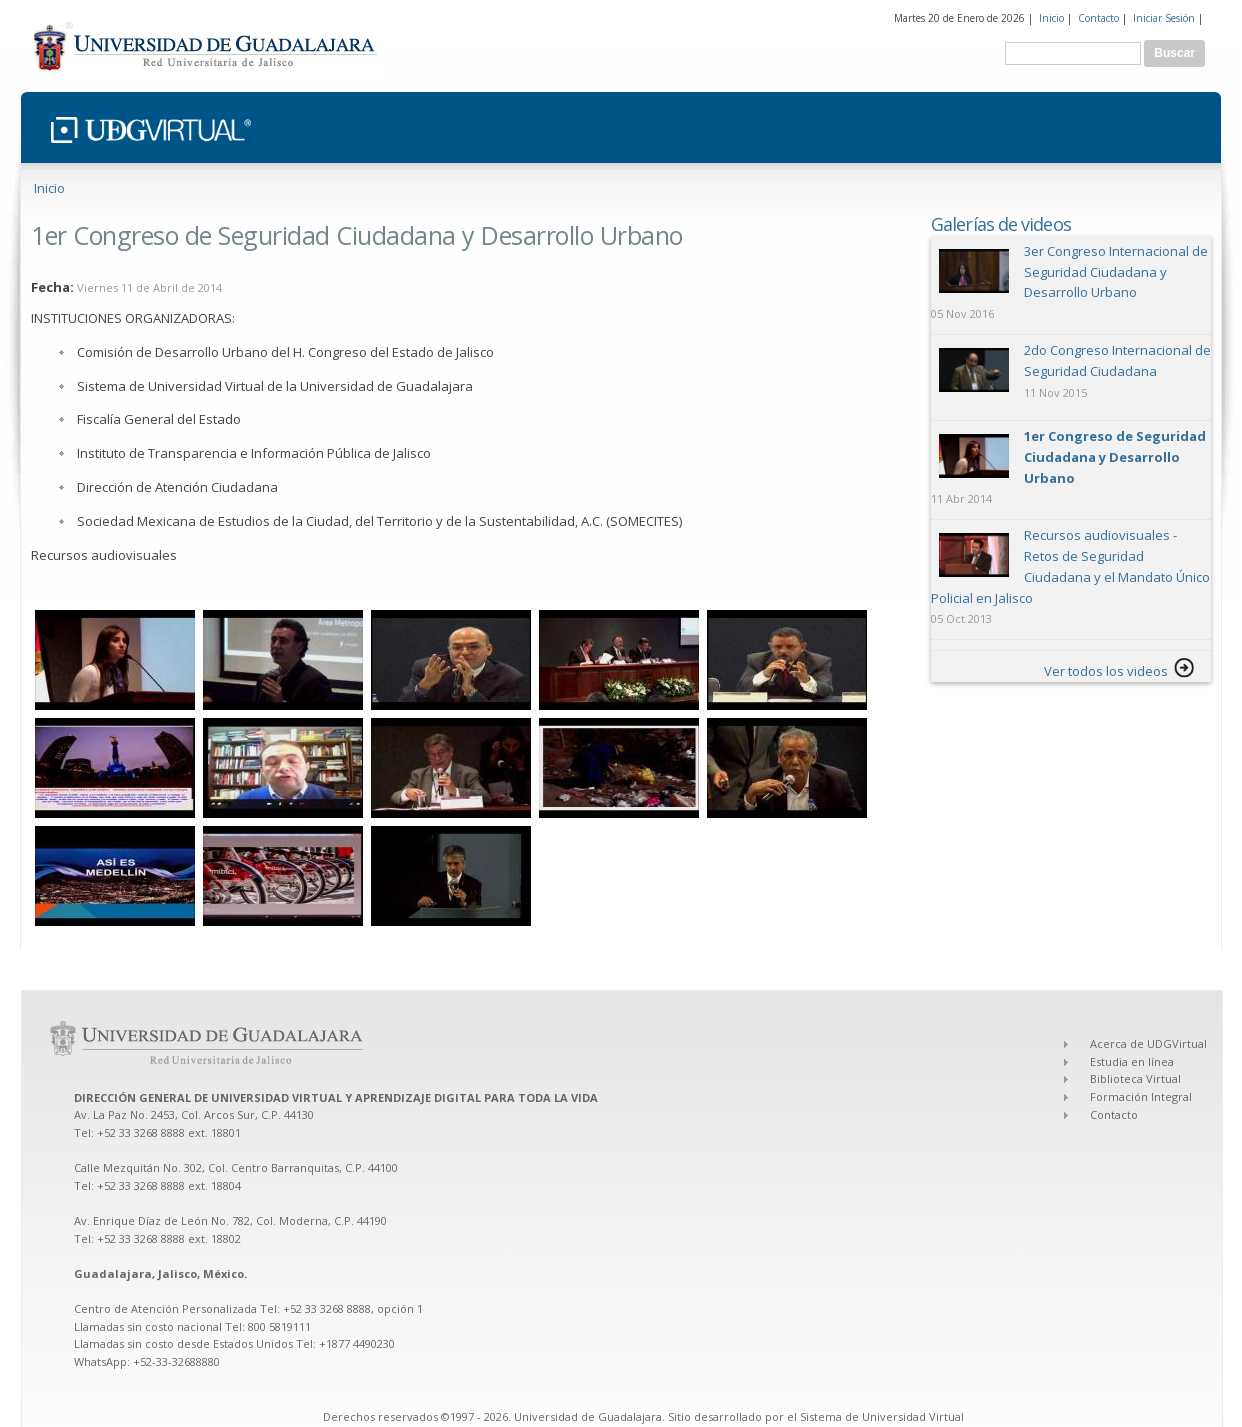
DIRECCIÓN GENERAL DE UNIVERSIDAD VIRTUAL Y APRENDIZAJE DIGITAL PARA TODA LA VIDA (337, 1097)
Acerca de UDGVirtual (1148, 1043)
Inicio (1051, 18)
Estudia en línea (1132, 1061)
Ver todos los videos (1106, 671)
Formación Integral (1141, 1096)
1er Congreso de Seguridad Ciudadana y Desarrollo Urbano (1115, 457)
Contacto (1098, 18)
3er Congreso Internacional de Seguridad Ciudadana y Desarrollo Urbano (1116, 272)
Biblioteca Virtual (1135, 1078)
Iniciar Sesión (1164, 18)
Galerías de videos (1001, 224)
